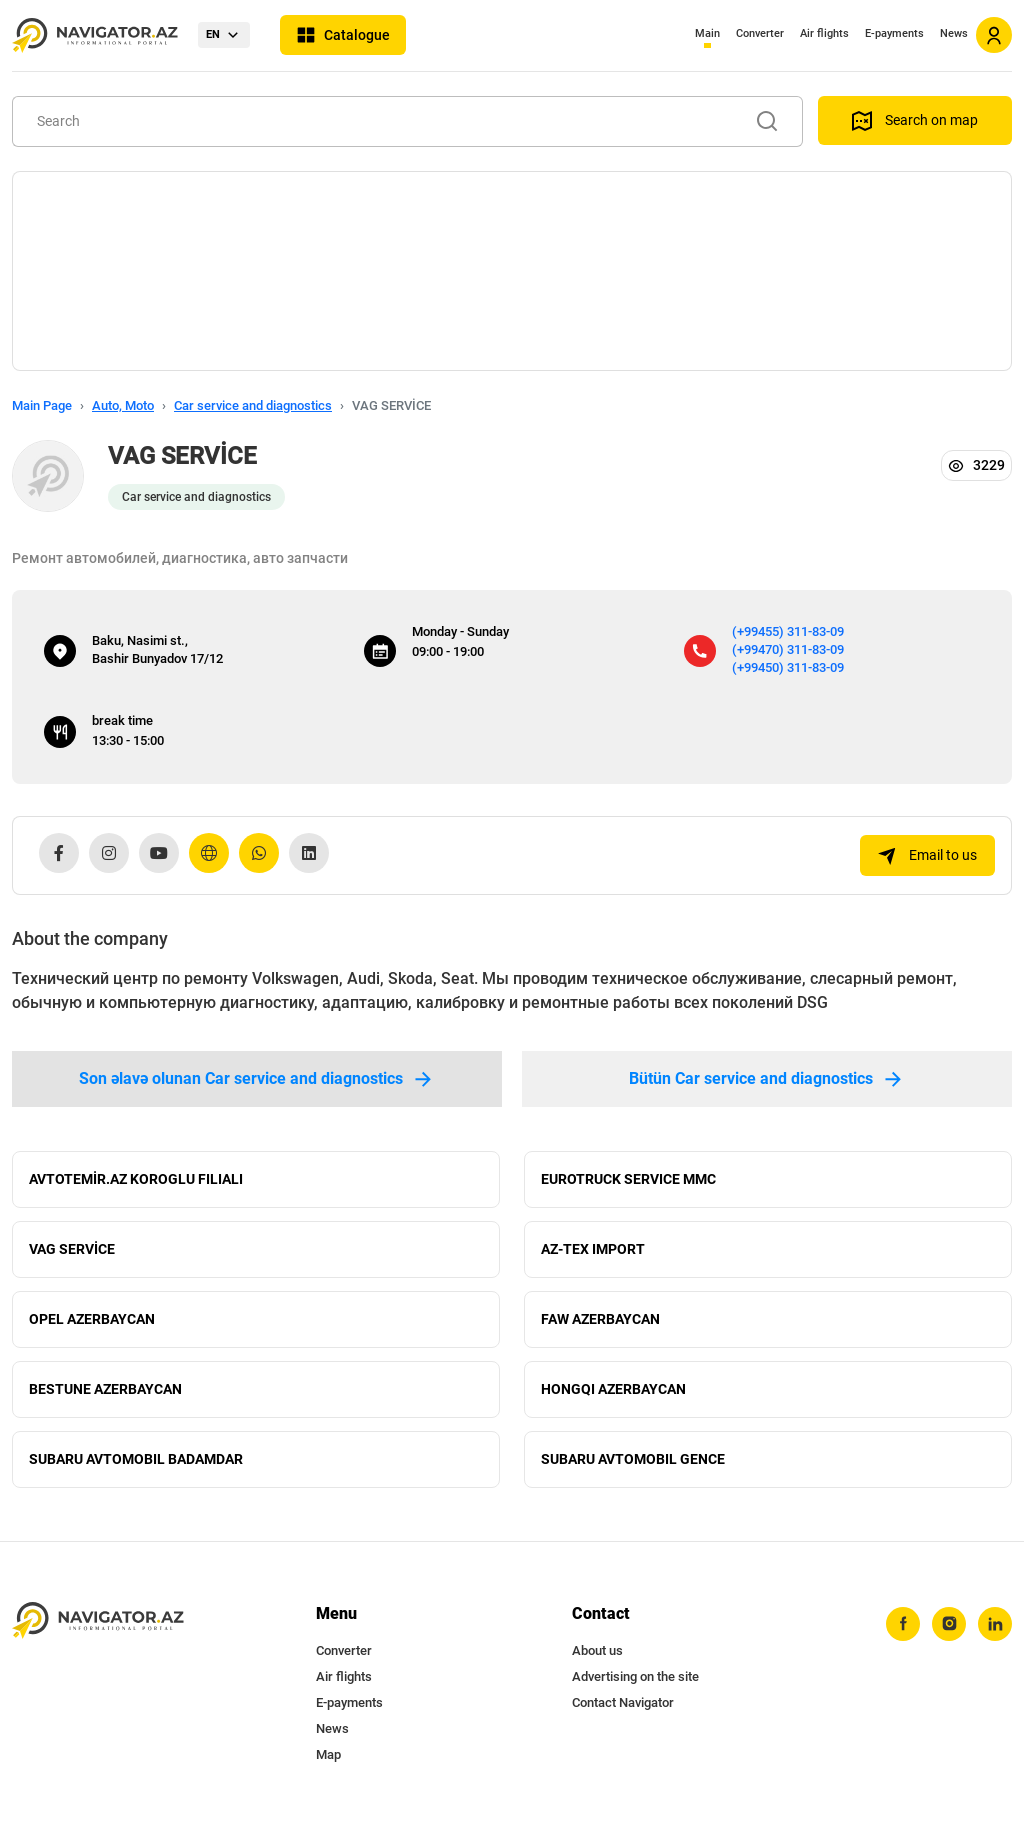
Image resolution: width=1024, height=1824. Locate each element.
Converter (760, 33)
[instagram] (949, 1624)
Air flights (824, 33)
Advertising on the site (635, 1676)
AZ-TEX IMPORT (593, 1250)
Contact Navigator (623, 1702)
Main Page (42, 405)
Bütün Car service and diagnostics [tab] (767, 1079)
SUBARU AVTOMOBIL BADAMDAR (136, 1460)
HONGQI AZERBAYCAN (613, 1390)
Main (707, 33)
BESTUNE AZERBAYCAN (105, 1390)
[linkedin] (995, 1624)
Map (328, 1754)
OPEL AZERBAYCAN (92, 1320)
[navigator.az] (98, 1620)
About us (597, 1650)
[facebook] (903, 1624)
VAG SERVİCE (72, 1250)
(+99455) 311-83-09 (788, 631)
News (954, 33)
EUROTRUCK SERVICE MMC (628, 1180)
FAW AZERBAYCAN (600, 1320)
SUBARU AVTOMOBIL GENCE (633, 1460)
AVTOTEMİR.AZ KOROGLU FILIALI (136, 1180)
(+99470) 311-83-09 (788, 649)
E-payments (894, 33)
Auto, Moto (123, 405)
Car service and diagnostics (253, 405)
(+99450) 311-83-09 (788, 667)
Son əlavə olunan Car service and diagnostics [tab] (257, 1079)
